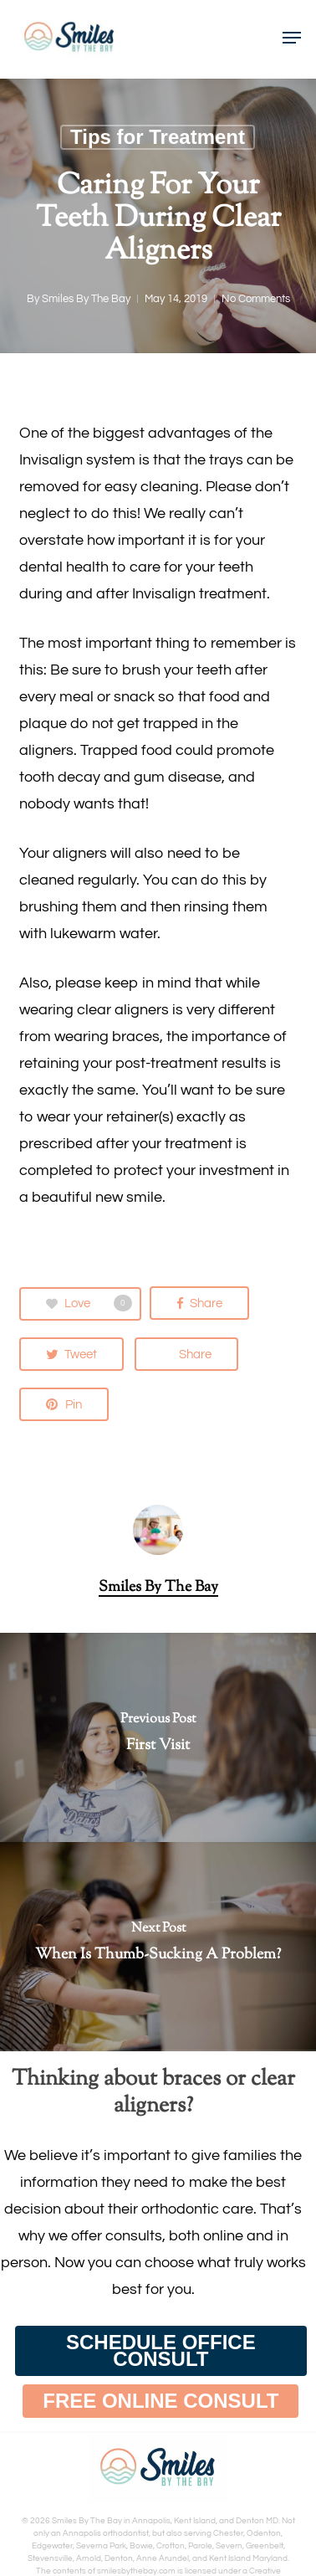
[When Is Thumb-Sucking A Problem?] (158, 1946)
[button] (161, 2351)
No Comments (256, 299)
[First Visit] (158, 1737)
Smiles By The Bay (86, 299)
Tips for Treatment (157, 137)
